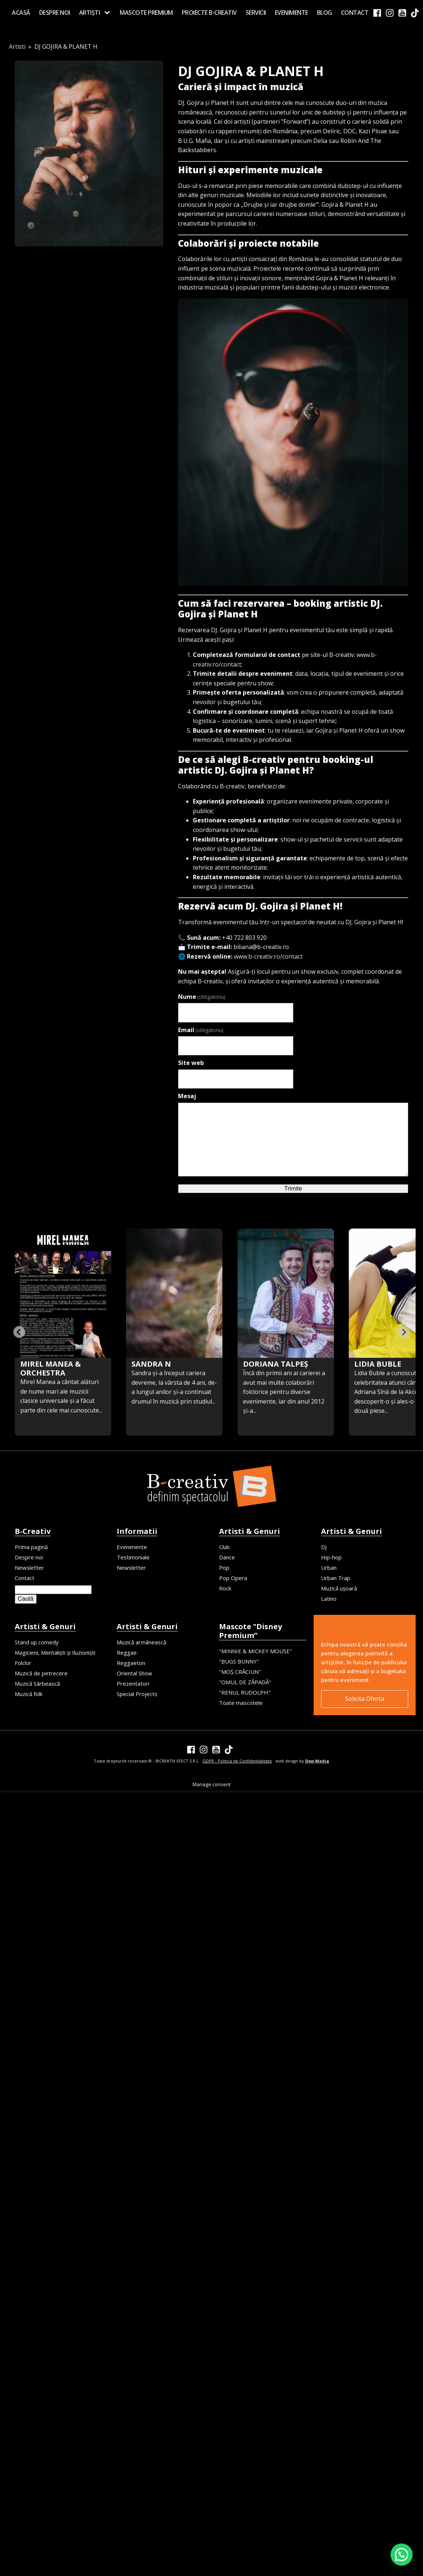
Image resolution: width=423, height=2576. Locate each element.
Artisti (17, 46)
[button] (401, 2555)
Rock (225, 1588)
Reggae (127, 1652)
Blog (324, 12)
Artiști (89, 12)
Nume (201, 997)
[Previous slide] (19, 1332)
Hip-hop (331, 1557)
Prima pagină (31, 1547)
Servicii (256, 12)
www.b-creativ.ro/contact (268, 956)
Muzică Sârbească (37, 1683)
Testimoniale (133, 1557)
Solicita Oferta (364, 1699)
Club (224, 1547)
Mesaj (187, 1096)
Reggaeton (131, 1662)
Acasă (21, 12)
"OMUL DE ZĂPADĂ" (245, 1682)
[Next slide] (404, 1332)
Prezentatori (133, 1683)
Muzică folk (28, 1694)
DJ (324, 1547)
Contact (355, 12)
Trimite (293, 1188)
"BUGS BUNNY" (239, 1661)
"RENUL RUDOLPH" (244, 1692)
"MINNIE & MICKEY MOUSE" (255, 1651)
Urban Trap (335, 1578)
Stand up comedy (37, 1642)
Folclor (23, 1662)
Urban (329, 1567)
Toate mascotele (241, 1702)
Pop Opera (233, 1578)
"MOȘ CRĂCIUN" (240, 1671)
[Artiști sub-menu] (108, 13)
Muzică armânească (141, 1642)
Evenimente (291, 12)
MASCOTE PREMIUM (146, 12)
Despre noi (54, 12)
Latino (329, 1598)
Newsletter (29, 1567)
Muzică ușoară (339, 1588)
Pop (224, 1567)
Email (201, 1030)
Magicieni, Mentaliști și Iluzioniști (55, 1652)
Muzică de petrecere (41, 1673)
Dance (227, 1557)
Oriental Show (134, 1673)
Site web (191, 1063)
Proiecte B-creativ (209, 12)
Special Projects (137, 1694)
